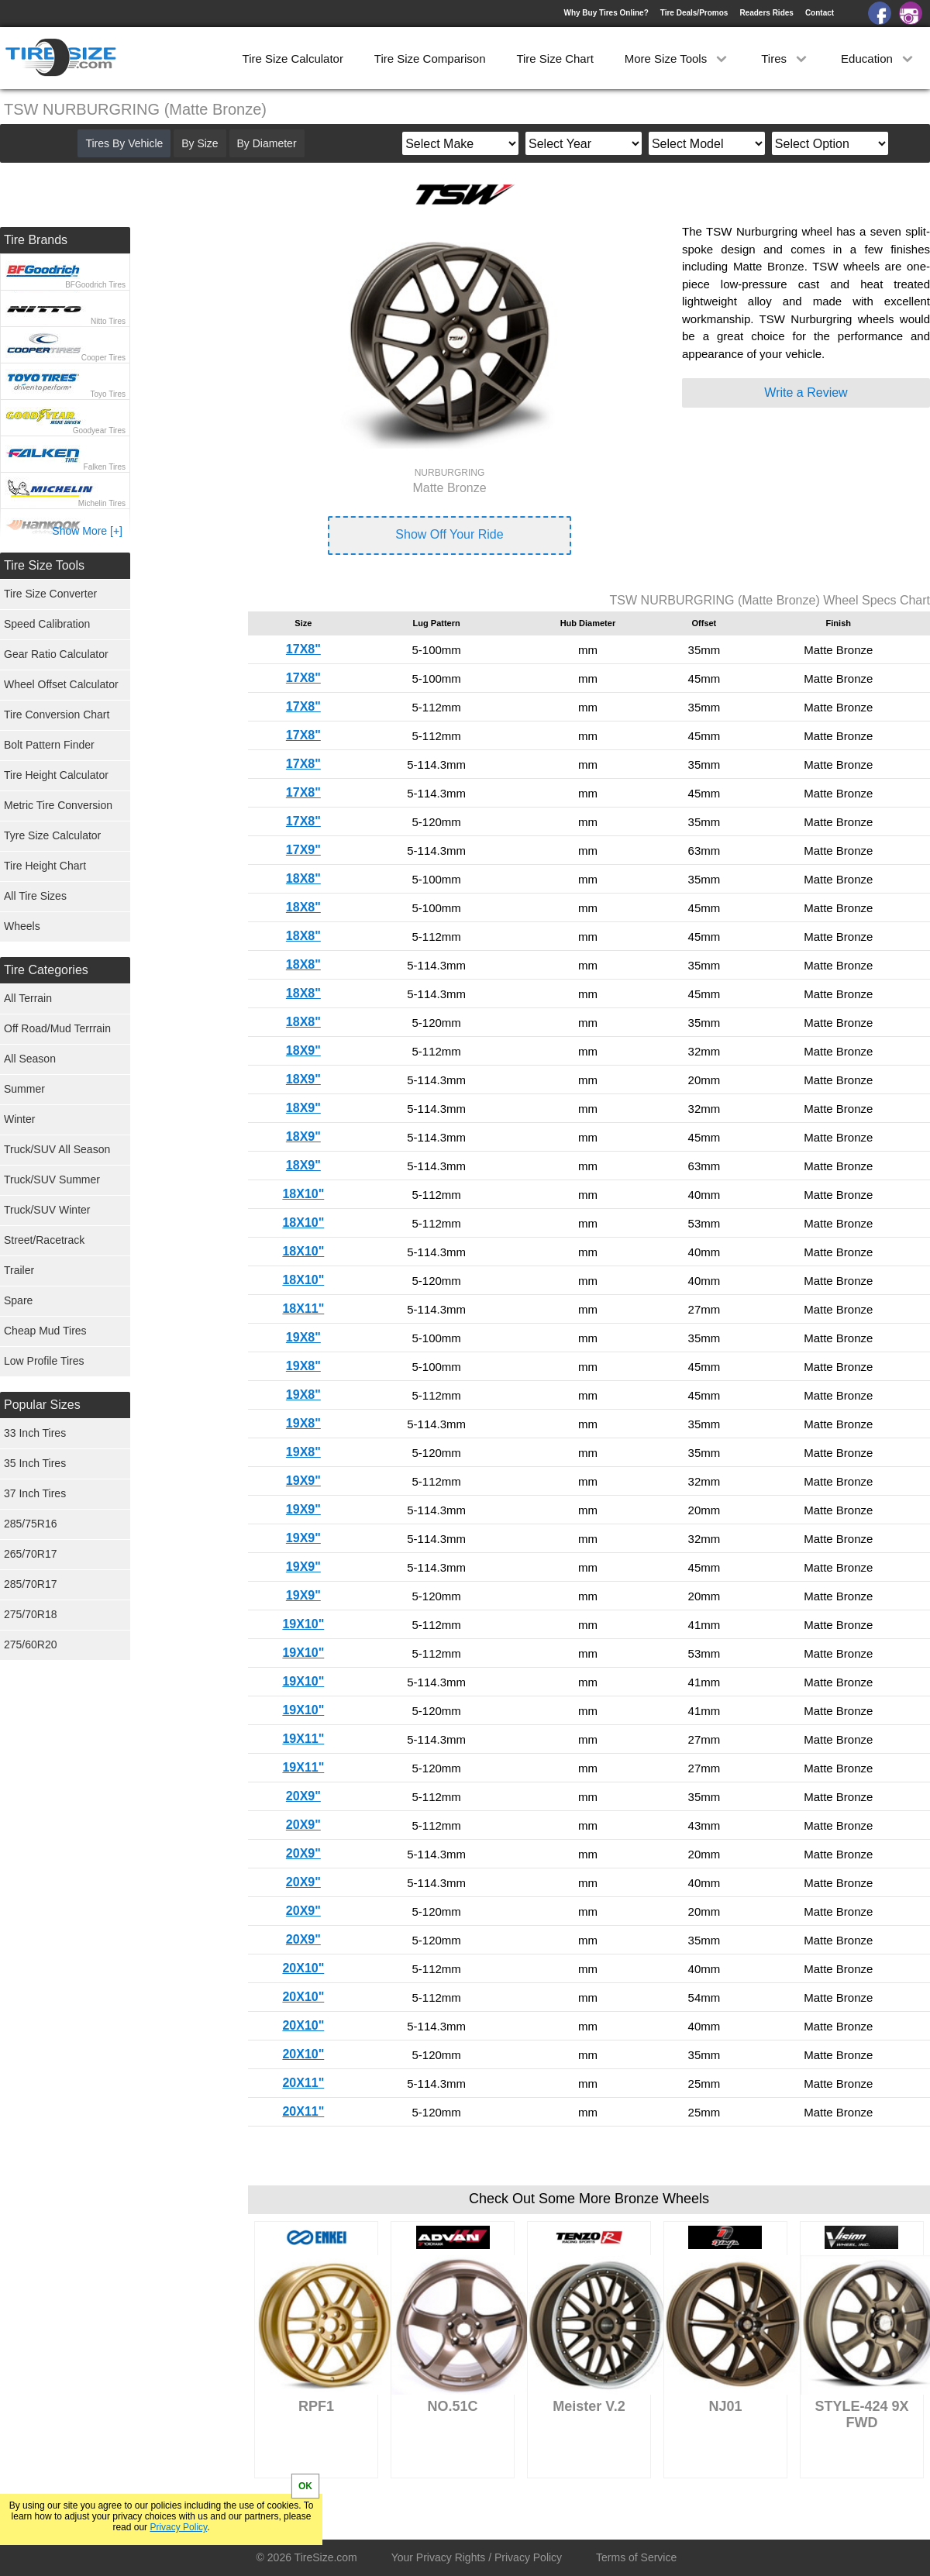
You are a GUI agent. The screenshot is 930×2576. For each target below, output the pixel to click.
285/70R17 (30, 1584)
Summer (24, 1089)
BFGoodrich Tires (95, 285)
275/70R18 (30, 1614)
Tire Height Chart (45, 865)
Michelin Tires (102, 503)
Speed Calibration (47, 624)
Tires (785, 58)
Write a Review (805, 392)
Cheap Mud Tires (45, 1330)
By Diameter (267, 143)
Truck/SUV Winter (47, 1210)
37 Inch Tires (35, 1493)
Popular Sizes (42, 1404)
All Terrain (28, 998)
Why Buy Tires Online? (605, 13)
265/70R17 (30, 1554)
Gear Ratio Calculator (56, 654)
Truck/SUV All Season (57, 1149)
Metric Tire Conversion (58, 805)
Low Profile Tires (44, 1361)
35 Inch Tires (35, 1463)
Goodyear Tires (99, 430)
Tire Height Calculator (56, 775)
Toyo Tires (108, 394)
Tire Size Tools (44, 565)
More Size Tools (678, 58)
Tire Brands (35, 239)
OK (305, 2486)
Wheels (22, 926)
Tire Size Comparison (430, 58)
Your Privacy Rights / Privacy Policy (476, 2557)
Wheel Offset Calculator (61, 684)
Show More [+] (87, 531)
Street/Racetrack (44, 1240)
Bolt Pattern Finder (49, 745)
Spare (18, 1300)
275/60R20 (30, 1644)
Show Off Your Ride (449, 534)
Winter (19, 1119)
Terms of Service (636, 2557)
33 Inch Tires (35, 1433)
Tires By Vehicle (124, 143)
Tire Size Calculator (293, 58)
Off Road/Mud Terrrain (57, 1028)
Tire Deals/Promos (694, 13)
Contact (819, 13)
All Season (30, 1058)
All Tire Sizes (35, 896)
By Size (199, 143)
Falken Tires (105, 467)
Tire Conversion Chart (56, 714)
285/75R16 (30, 1523)
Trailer (19, 1270)
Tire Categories (46, 969)
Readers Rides (766, 13)
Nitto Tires (108, 321)
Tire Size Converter (50, 593)
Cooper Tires (103, 357)
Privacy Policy (178, 2527)
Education (878, 58)
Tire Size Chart (554, 58)
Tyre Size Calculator (52, 835)
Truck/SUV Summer (52, 1179)
